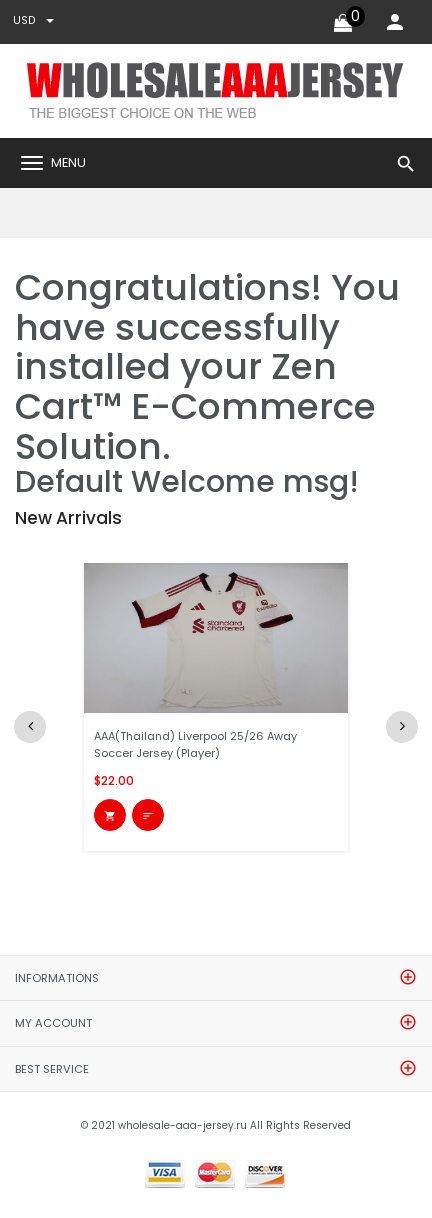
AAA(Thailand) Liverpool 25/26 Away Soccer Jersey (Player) (195, 744)
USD (33, 20)
